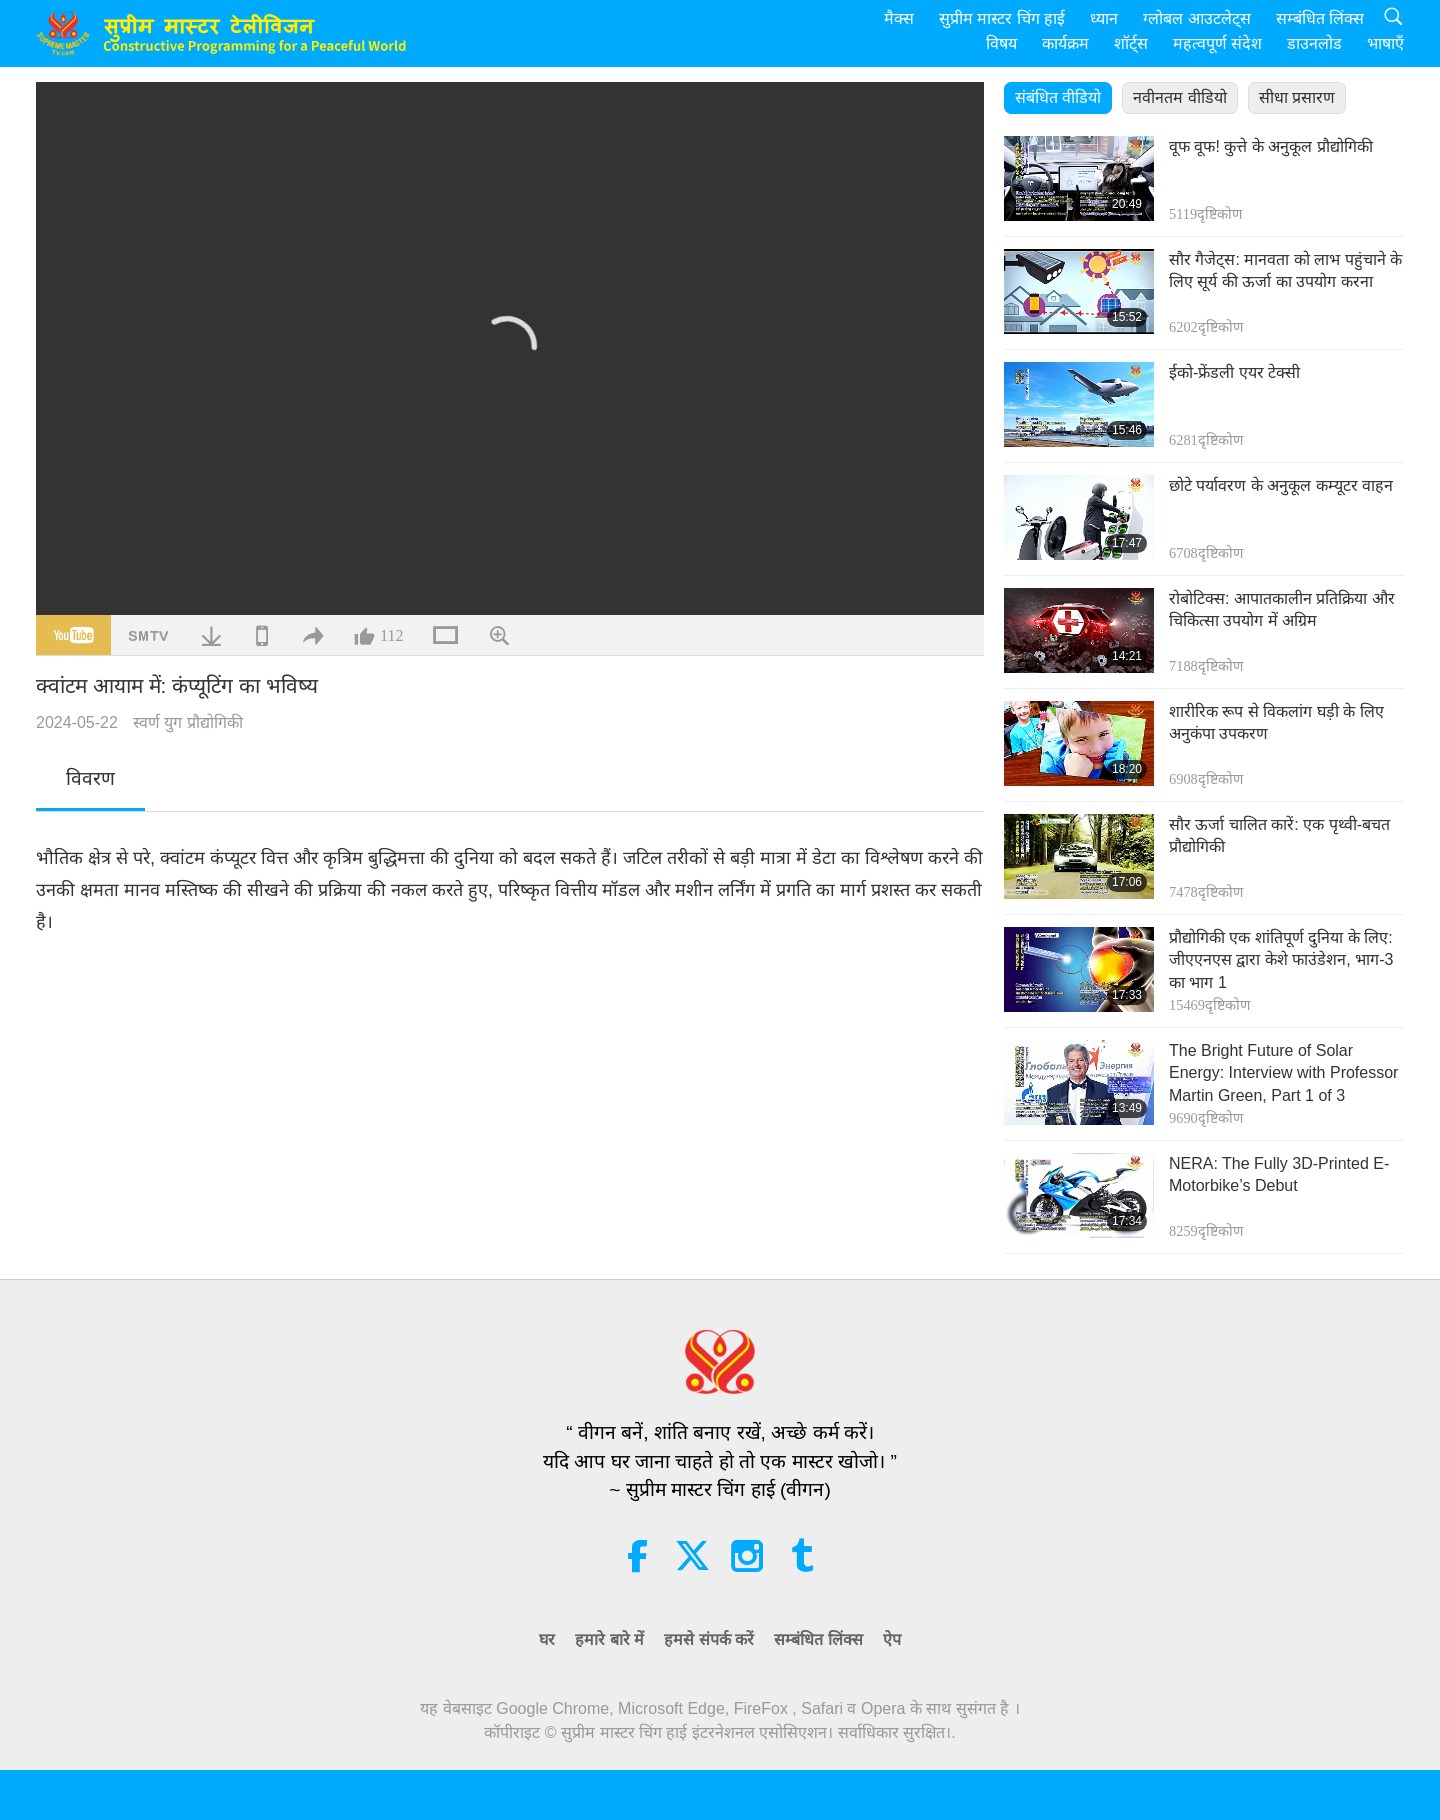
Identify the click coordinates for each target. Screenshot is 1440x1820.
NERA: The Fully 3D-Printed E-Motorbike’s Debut (1279, 1174)
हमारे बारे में (609, 1639)
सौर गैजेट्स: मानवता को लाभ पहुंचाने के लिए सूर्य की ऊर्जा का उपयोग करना (1285, 270)
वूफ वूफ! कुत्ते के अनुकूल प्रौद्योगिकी (1271, 146)
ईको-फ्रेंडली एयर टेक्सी (1234, 372)
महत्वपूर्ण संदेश (1217, 43)
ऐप (892, 1639)
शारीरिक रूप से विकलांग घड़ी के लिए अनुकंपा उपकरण (1276, 722)
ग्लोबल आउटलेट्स (1196, 18)
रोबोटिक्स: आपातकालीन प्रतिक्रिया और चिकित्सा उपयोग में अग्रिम (1282, 609)
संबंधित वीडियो (1058, 97)
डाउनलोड (1314, 43)
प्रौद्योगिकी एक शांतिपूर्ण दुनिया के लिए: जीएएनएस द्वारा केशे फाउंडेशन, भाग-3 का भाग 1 (1281, 960)
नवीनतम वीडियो (1179, 97)
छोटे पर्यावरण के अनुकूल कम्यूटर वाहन (1281, 485)
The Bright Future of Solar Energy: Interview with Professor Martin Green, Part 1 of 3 (1283, 1073)
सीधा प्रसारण (1297, 97)
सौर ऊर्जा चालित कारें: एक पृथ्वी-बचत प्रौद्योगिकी (1279, 835)
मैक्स (899, 18)
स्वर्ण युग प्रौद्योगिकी (188, 722)
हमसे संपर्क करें (709, 1639)
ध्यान (1104, 18)
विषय (1001, 43)
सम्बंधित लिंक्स (1320, 18)
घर (547, 1639)
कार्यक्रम (1065, 43)
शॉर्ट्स (1131, 43)
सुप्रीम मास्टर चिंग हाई (1002, 18)
